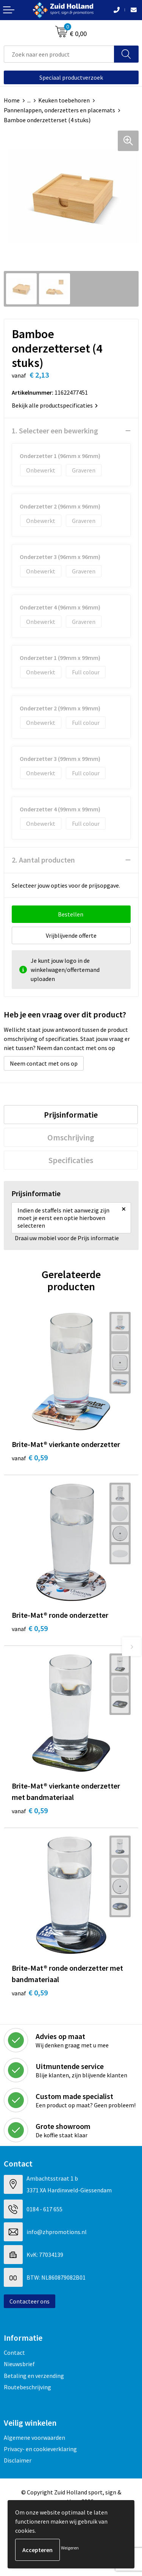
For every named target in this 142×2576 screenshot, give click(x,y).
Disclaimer (17, 2460)
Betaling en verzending (34, 2375)
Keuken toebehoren (64, 100)
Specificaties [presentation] (70, 1160)
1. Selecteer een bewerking (55, 430)
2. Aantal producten (43, 859)
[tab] (71, 1114)
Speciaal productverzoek (71, 77)
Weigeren (70, 2548)
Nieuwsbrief (19, 2364)
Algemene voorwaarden (34, 2437)
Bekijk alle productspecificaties (55, 405)
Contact (14, 2352)
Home (12, 100)
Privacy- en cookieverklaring (40, 2449)
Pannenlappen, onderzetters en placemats (59, 110)
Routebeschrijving (27, 2387)
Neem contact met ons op (44, 1063)
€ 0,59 (30, 1457)
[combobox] (59, 54)
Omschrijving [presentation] (70, 1137)
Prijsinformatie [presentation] (71, 1114)
